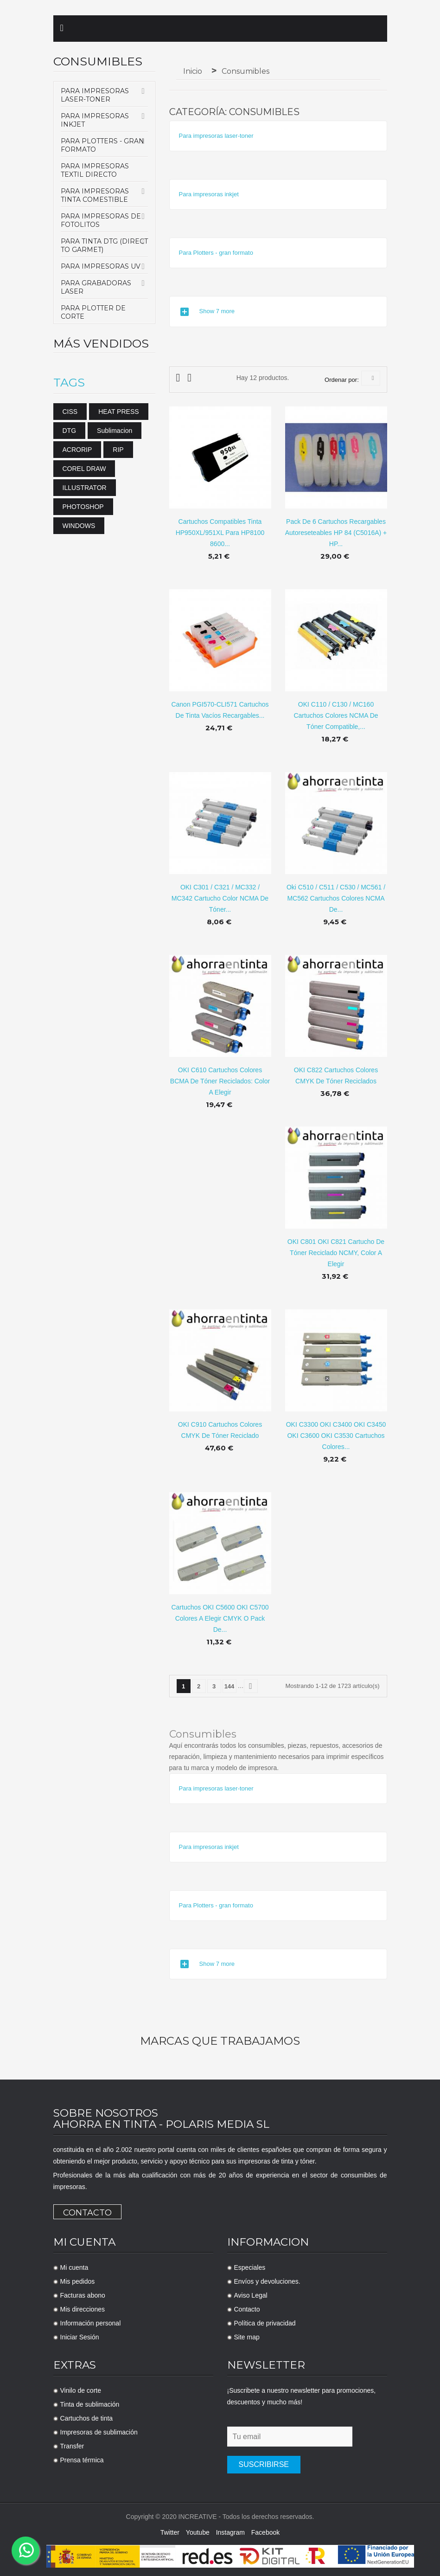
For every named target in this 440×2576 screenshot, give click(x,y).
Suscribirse (264, 2464)
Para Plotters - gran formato (102, 145)
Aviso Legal (251, 2295)
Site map (247, 2337)
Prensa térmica (82, 2460)
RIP (118, 449)
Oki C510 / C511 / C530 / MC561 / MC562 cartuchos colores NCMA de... (336, 898)
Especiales (250, 2267)
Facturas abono (82, 2295)
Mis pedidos (77, 2281)
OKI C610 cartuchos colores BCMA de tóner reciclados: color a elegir (220, 1081)
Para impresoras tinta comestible (95, 195)
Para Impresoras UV (100, 266)
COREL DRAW (84, 468)
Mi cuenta (74, 2267)
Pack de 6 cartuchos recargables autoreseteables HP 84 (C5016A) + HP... (336, 532)
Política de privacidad (265, 2323)
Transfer (72, 2446)
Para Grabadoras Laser (96, 287)
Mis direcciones (82, 2309)
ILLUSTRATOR (85, 487)
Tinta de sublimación (90, 2404)
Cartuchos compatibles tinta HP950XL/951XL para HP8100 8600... (220, 532)
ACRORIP (77, 449)
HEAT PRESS (118, 411)
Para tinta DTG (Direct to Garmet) (104, 245)
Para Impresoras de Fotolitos (101, 220)
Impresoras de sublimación (99, 2432)
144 (229, 1686)
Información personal (90, 2323)
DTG (70, 430)
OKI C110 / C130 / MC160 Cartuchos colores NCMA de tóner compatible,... (335, 715)
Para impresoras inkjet (95, 120)
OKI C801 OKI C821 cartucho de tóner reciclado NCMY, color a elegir (335, 1253)
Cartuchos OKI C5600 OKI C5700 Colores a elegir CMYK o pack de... (219, 1618)
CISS (70, 411)
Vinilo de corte (80, 2390)
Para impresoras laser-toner (95, 95)
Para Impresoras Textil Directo (95, 170)
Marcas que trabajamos (220, 2041)
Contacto (87, 2213)
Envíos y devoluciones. (267, 2281)
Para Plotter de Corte (93, 312)
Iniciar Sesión (79, 2337)
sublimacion (114, 430)
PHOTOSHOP (83, 506)
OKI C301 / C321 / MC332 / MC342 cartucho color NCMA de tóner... (220, 898)
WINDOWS (79, 525)
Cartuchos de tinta (86, 2418)
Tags (69, 382)
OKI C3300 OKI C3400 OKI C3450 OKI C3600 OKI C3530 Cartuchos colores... (336, 1435)
